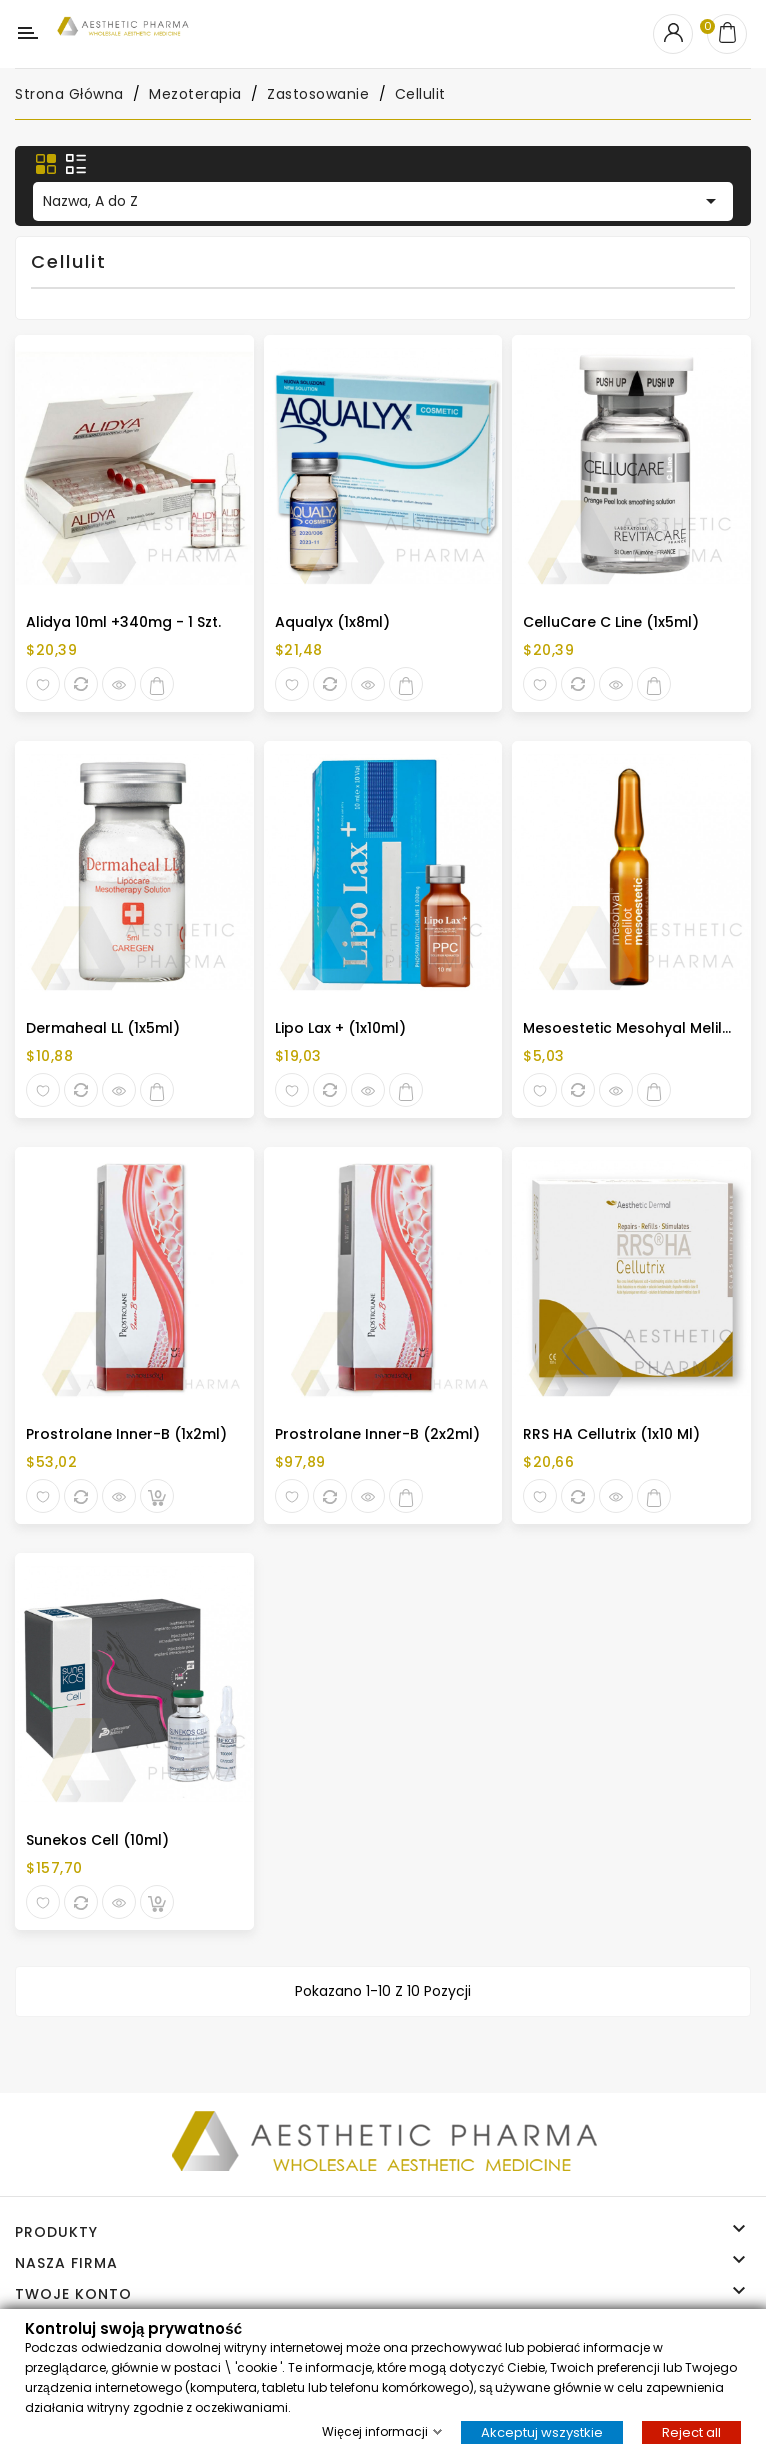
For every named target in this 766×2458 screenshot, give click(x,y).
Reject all (691, 2431)
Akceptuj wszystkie (542, 2431)
